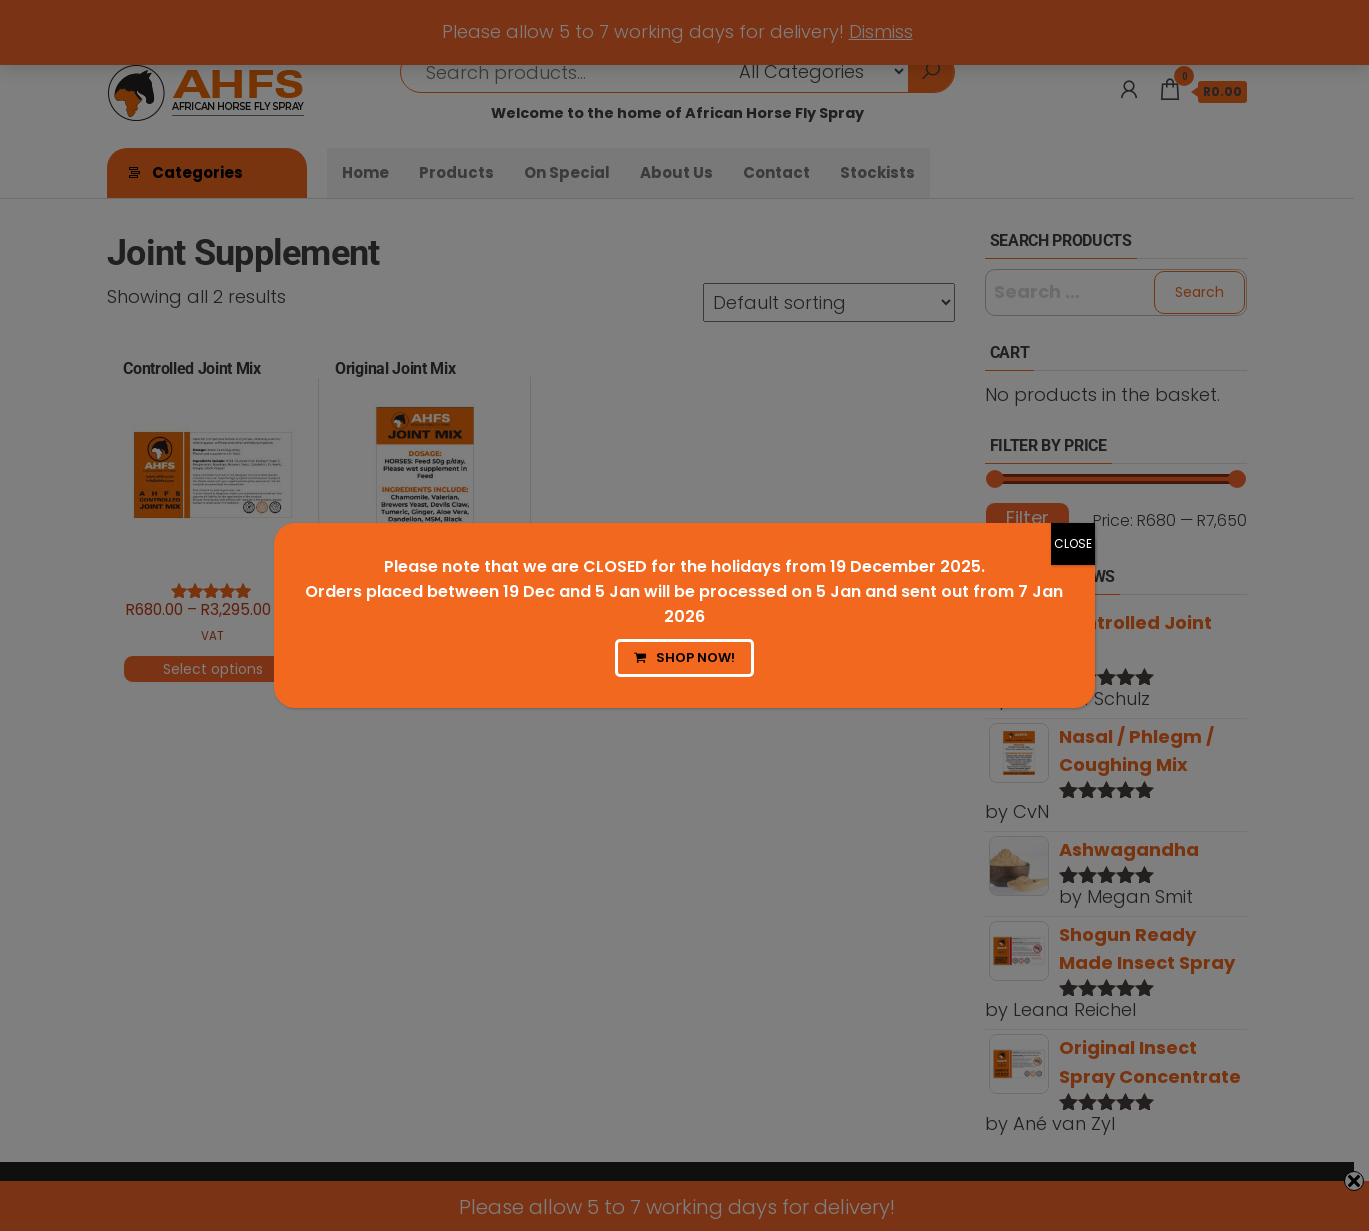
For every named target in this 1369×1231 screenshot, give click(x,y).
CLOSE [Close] (1073, 543)
